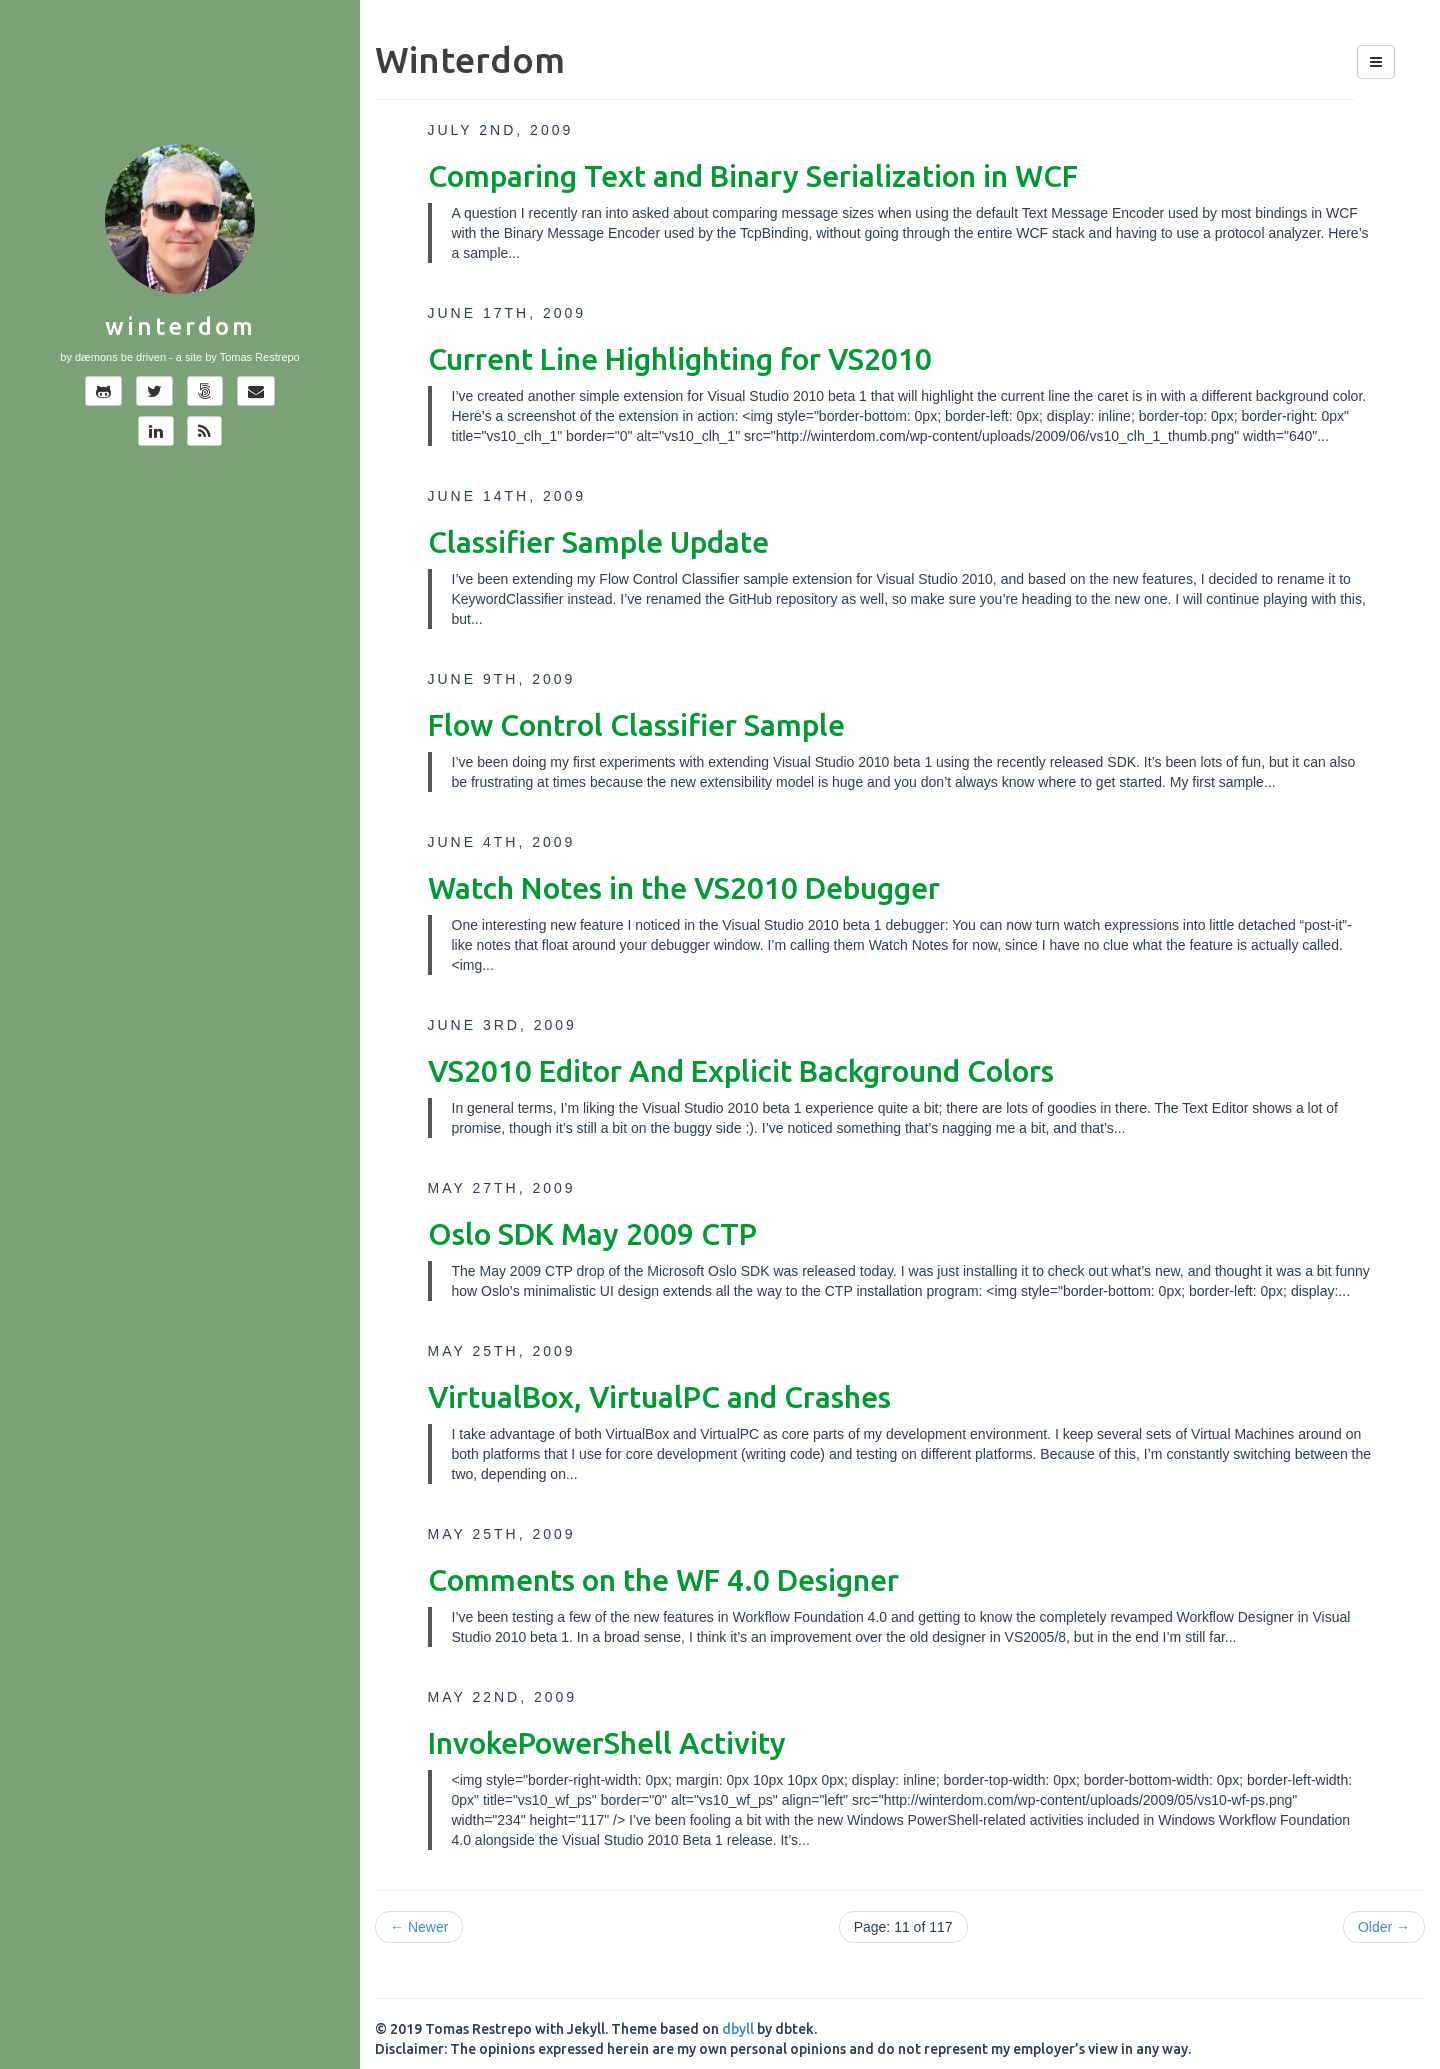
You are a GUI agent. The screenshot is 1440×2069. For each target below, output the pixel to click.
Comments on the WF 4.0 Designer (663, 1580)
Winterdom (180, 326)
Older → (1384, 1927)
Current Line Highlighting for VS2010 (680, 359)
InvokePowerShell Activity (607, 1743)
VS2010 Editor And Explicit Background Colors (741, 1071)
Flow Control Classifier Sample (636, 725)
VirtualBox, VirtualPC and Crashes (659, 1397)
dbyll (738, 2029)
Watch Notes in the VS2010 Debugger (684, 888)
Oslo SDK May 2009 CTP (592, 1234)
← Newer (419, 1927)
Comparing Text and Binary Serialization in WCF (753, 176)
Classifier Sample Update (598, 542)
